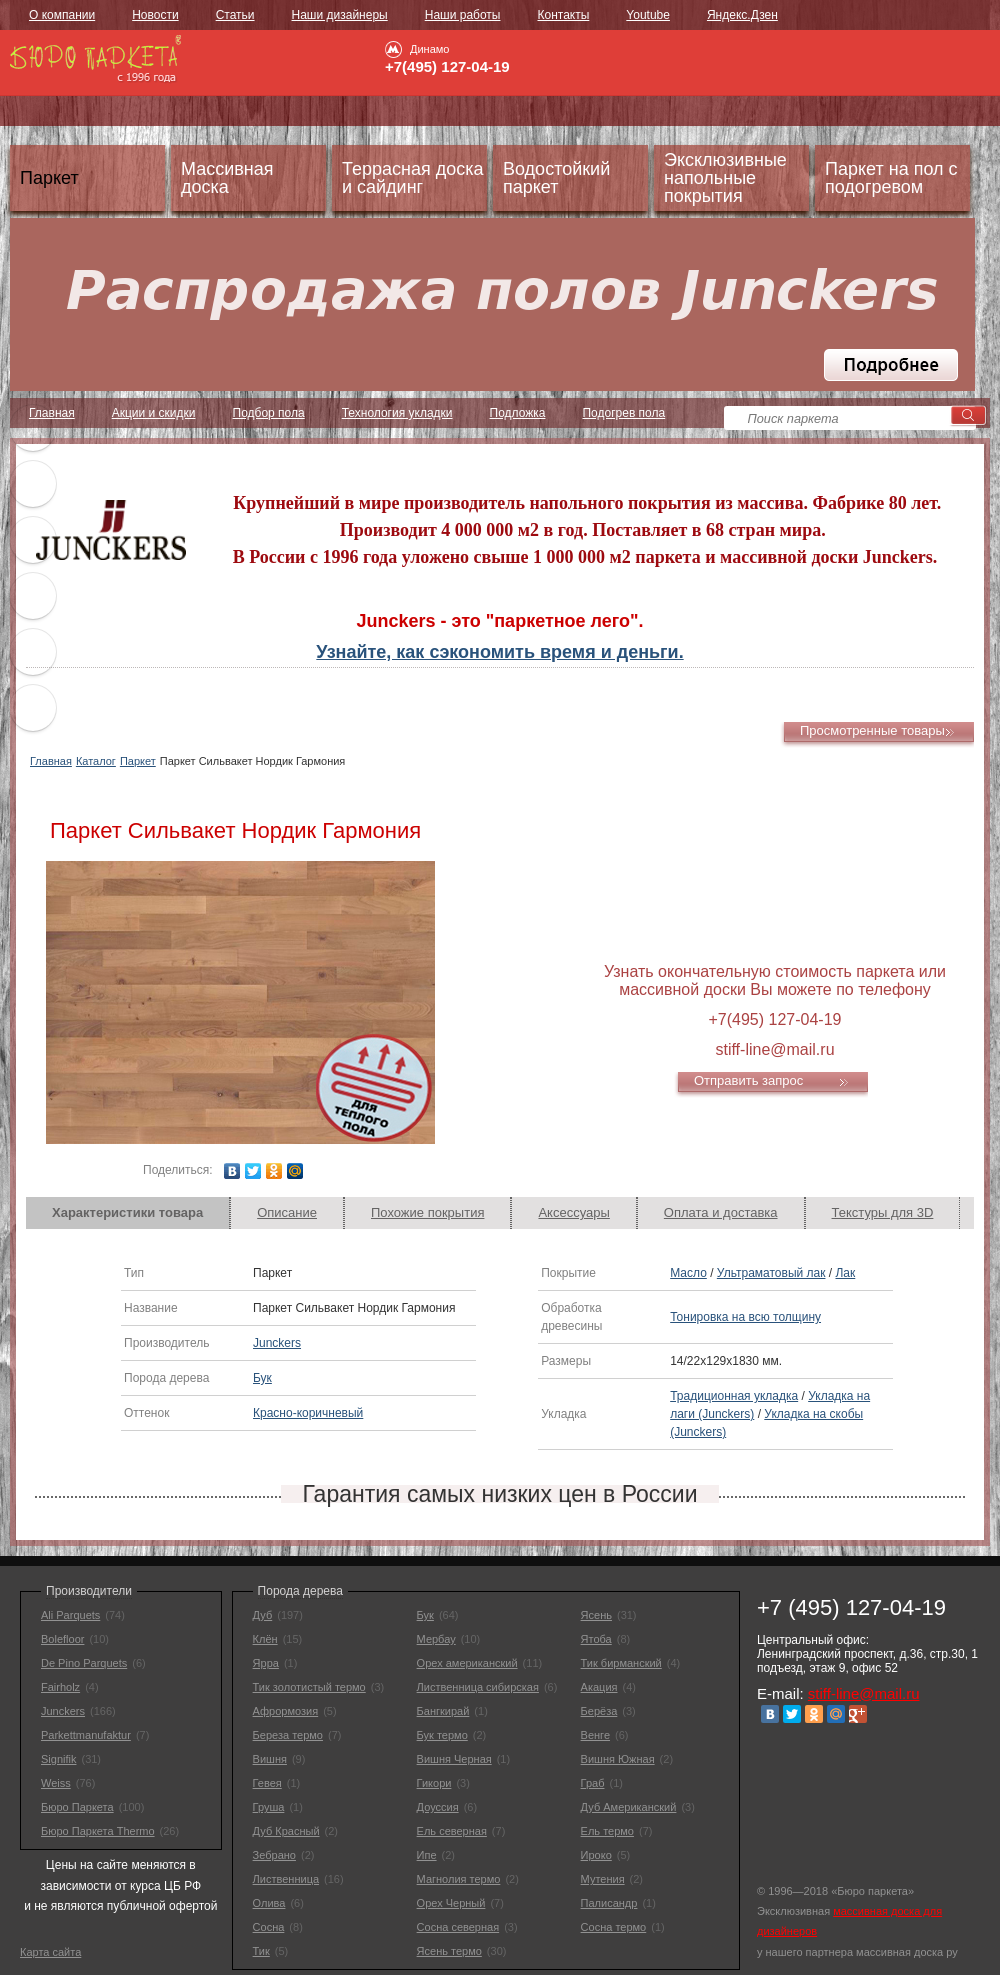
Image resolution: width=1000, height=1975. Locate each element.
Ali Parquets (70, 1615)
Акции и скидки (154, 413)
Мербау (436, 1639)
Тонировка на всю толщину (745, 1317)
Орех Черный (451, 1903)
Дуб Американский (629, 1807)
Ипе (427, 1855)
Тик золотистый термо (309, 1687)
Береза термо (288, 1735)
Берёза (599, 1711)
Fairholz (60, 1687)
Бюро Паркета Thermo (98, 1831)
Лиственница (286, 1879)
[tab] (128, 1213)
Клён (265, 1639)
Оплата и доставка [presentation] (721, 1212)
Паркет (138, 761)
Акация (599, 1687)
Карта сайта (50, 1952)
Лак (845, 1273)
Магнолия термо (459, 1879)
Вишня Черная (454, 1759)
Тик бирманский (621, 1663)
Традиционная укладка (734, 1396)
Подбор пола (269, 413)
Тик (261, 1951)
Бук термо (442, 1735)
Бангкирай (443, 1711)
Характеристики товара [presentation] (127, 1212)
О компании (62, 15)
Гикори (434, 1783)
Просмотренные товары (872, 730)
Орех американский (467, 1663)
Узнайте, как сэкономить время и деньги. (499, 652)
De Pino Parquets (84, 1663)
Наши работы (463, 15)
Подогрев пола (623, 413)
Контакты (563, 15)
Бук (262, 1378)
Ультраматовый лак (771, 1273)
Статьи (235, 15)
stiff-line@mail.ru (864, 1693)
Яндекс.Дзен (742, 15)
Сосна (269, 1927)
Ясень (596, 1615)
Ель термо (607, 1831)
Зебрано (274, 1855)
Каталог (96, 761)
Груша (269, 1807)
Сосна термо (614, 1927)
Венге (595, 1735)
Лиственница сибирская (478, 1687)
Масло (688, 1273)
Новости (155, 15)
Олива (269, 1903)
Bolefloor (62, 1639)
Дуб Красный (286, 1831)
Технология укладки (397, 413)
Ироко (596, 1855)
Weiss (56, 1783)
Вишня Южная (618, 1759)
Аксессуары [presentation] (573, 1212)
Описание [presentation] (287, 1212)
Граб (593, 1783)
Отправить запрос (748, 1080)
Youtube (648, 15)
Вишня (270, 1759)
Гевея (267, 1783)
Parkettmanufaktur (86, 1735)
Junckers (277, 1343)
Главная (51, 761)
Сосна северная (458, 1927)
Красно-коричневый (308, 1413)
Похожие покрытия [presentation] (427, 1212)
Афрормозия (286, 1711)
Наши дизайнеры (340, 15)
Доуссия (438, 1807)
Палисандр (609, 1903)
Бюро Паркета (77, 1807)
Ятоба (596, 1639)
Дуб (263, 1615)
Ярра (266, 1663)
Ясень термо (449, 1951)
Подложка (518, 413)
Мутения (603, 1879)
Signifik (58, 1759)
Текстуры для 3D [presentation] (883, 1212)
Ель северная (452, 1831)
